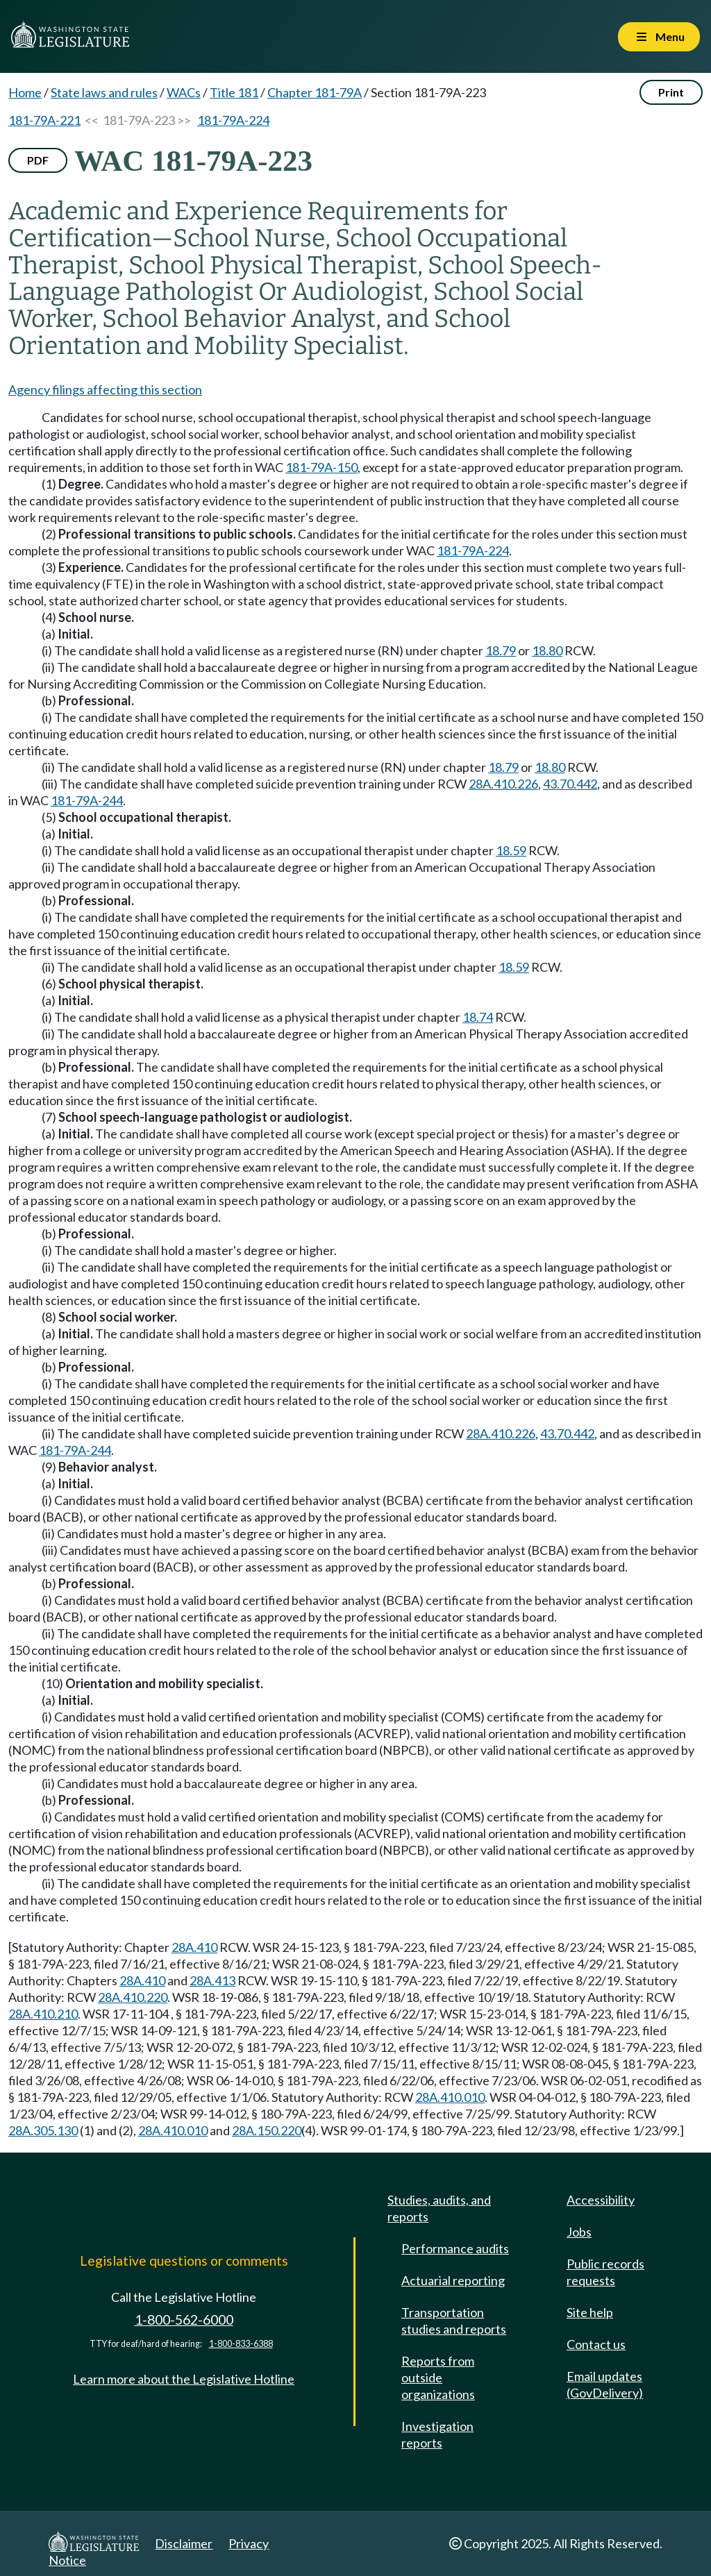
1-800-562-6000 (184, 2319)
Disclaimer (183, 2543)
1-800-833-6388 (241, 2344)
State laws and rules (104, 92)
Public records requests (605, 2272)
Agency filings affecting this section (105, 389)
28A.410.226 (503, 783)
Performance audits (455, 2248)
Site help (590, 2312)
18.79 (500, 650)
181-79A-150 (321, 467)
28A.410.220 (132, 1997)
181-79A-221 (44, 120)
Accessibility (601, 2199)
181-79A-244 (87, 800)
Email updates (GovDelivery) (605, 2384)
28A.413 (212, 1980)
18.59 (511, 850)
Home (25, 92)
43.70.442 (570, 783)
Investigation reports (437, 2434)
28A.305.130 (43, 2130)
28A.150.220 (266, 2130)
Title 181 (234, 92)
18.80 (547, 650)
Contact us (596, 2344)
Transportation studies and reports (453, 2321)
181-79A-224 (233, 120)
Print (671, 92)
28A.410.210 (43, 2013)
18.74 (477, 1017)
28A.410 (194, 1947)
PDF (38, 160)
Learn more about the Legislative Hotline (183, 2378)
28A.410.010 (450, 2097)
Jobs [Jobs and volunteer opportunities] (579, 2231)
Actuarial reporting (453, 2280)
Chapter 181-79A (314, 92)
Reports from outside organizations (438, 2377)
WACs (184, 92)
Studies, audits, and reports (439, 2208)
